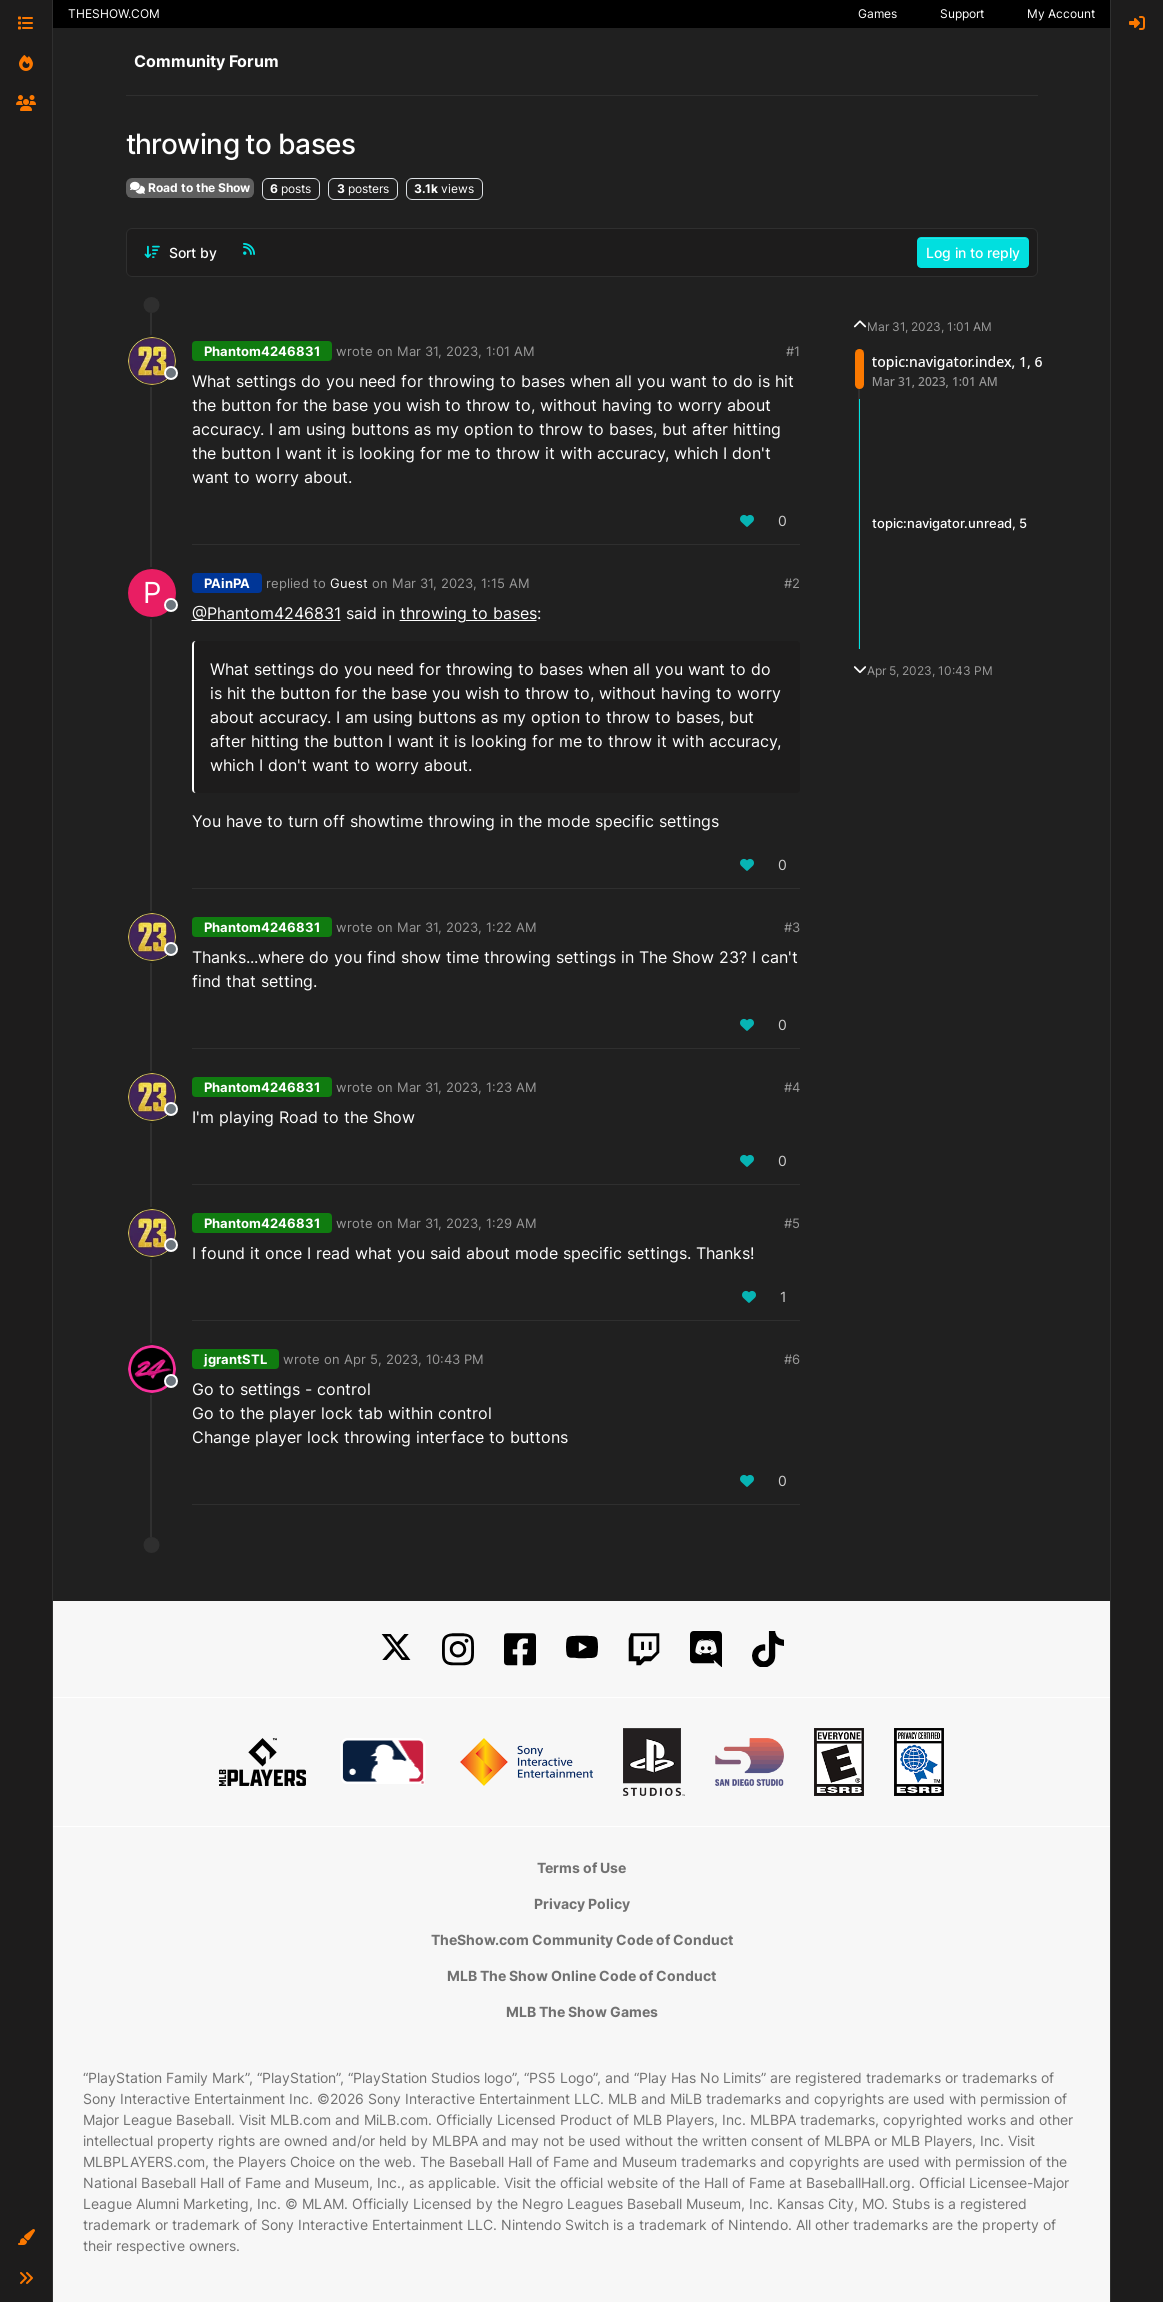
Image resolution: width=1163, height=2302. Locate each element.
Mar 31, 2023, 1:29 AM (467, 1223)
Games (877, 13)
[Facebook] (520, 1649)
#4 (792, 1087)
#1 (793, 351)
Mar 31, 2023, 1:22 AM (467, 927)
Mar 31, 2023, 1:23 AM (467, 1087)
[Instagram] (458, 1649)
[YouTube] (582, 1649)
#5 (792, 1223)
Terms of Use (581, 1867)
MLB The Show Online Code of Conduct (581, 1975)
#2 (792, 583)
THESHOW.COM (114, 13)
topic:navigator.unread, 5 (949, 523)
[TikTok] (768, 1649)
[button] (26, 2238)
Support (962, 13)
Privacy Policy (582, 1903)
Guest (349, 583)
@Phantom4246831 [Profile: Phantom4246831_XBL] (266, 613)
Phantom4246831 (262, 351)
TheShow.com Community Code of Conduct (582, 1939)
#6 (792, 1359)
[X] (396, 1649)
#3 (792, 927)
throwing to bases (468, 613)
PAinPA (227, 583)
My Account (1061, 13)
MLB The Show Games (582, 2011)
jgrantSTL (235, 1359)
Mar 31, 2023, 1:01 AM (466, 351)
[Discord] (706, 1649)
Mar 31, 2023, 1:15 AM (461, 583)
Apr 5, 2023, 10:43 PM (414, 1359)
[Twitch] (644, 1649)
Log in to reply (973, 252)
